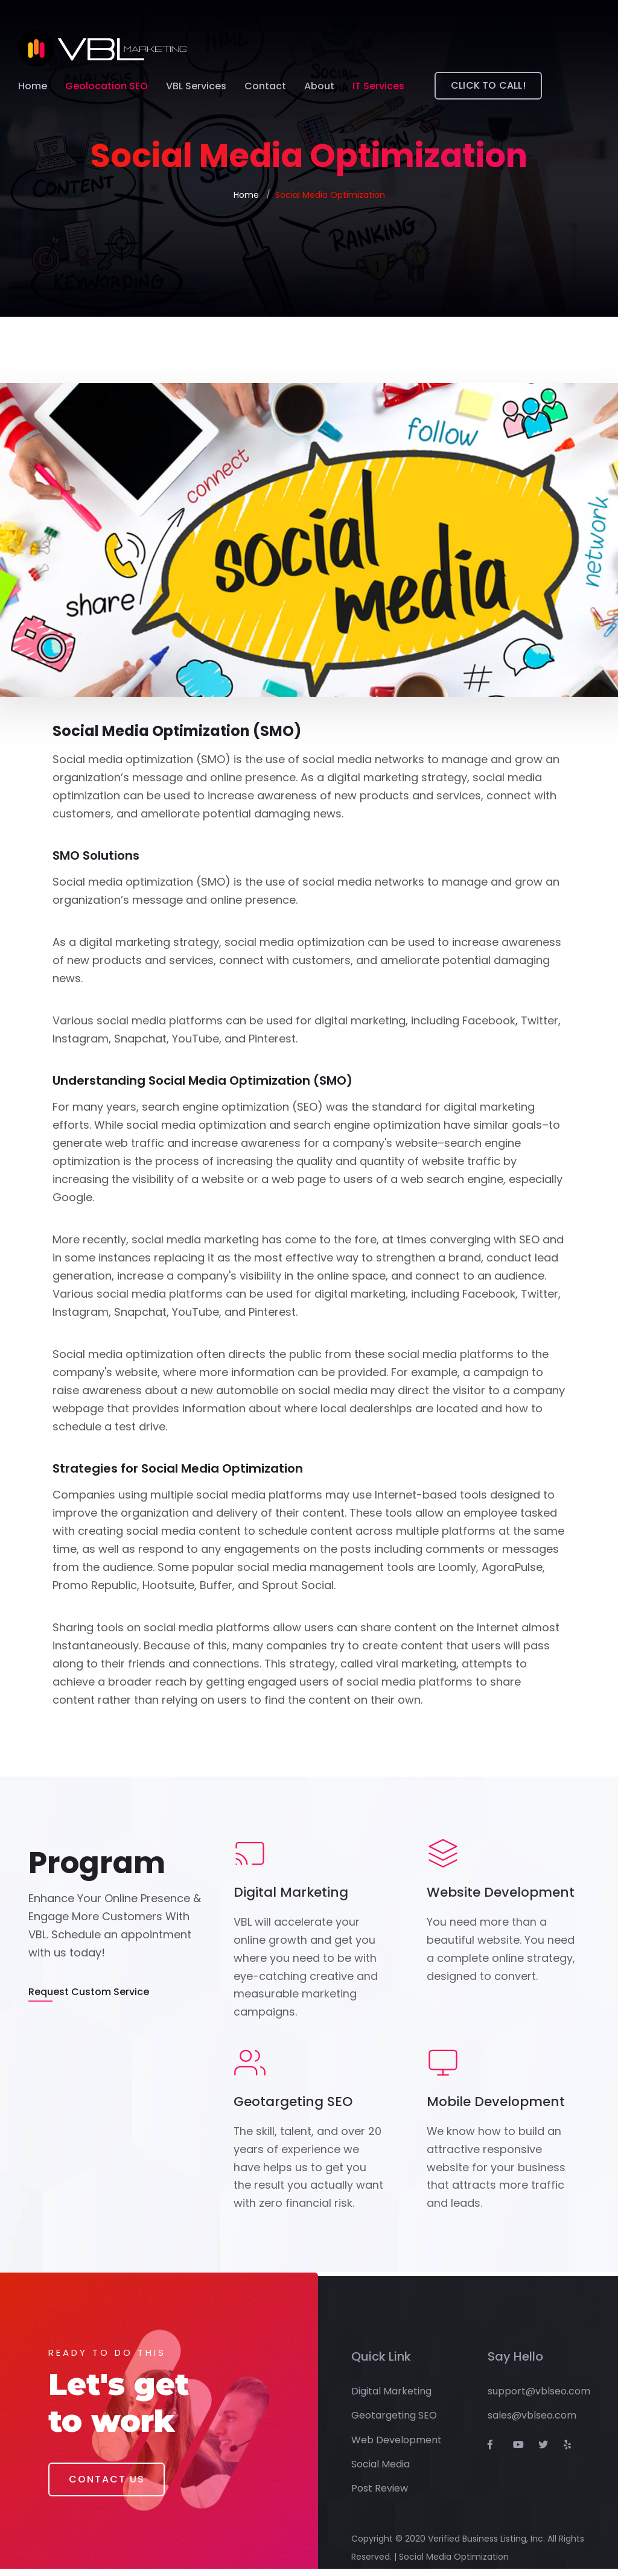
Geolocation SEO (106, 87)
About (319, 87)
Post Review (379, 2496)
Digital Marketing (391, 2398)
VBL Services (196, 87)
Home (32, 87)
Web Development (396, 2447)
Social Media (380, 2472)
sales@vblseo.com (532, 2423)
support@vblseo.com (539, 2398)
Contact (265, 87)
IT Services (378, 87)
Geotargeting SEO (394, 2423)
